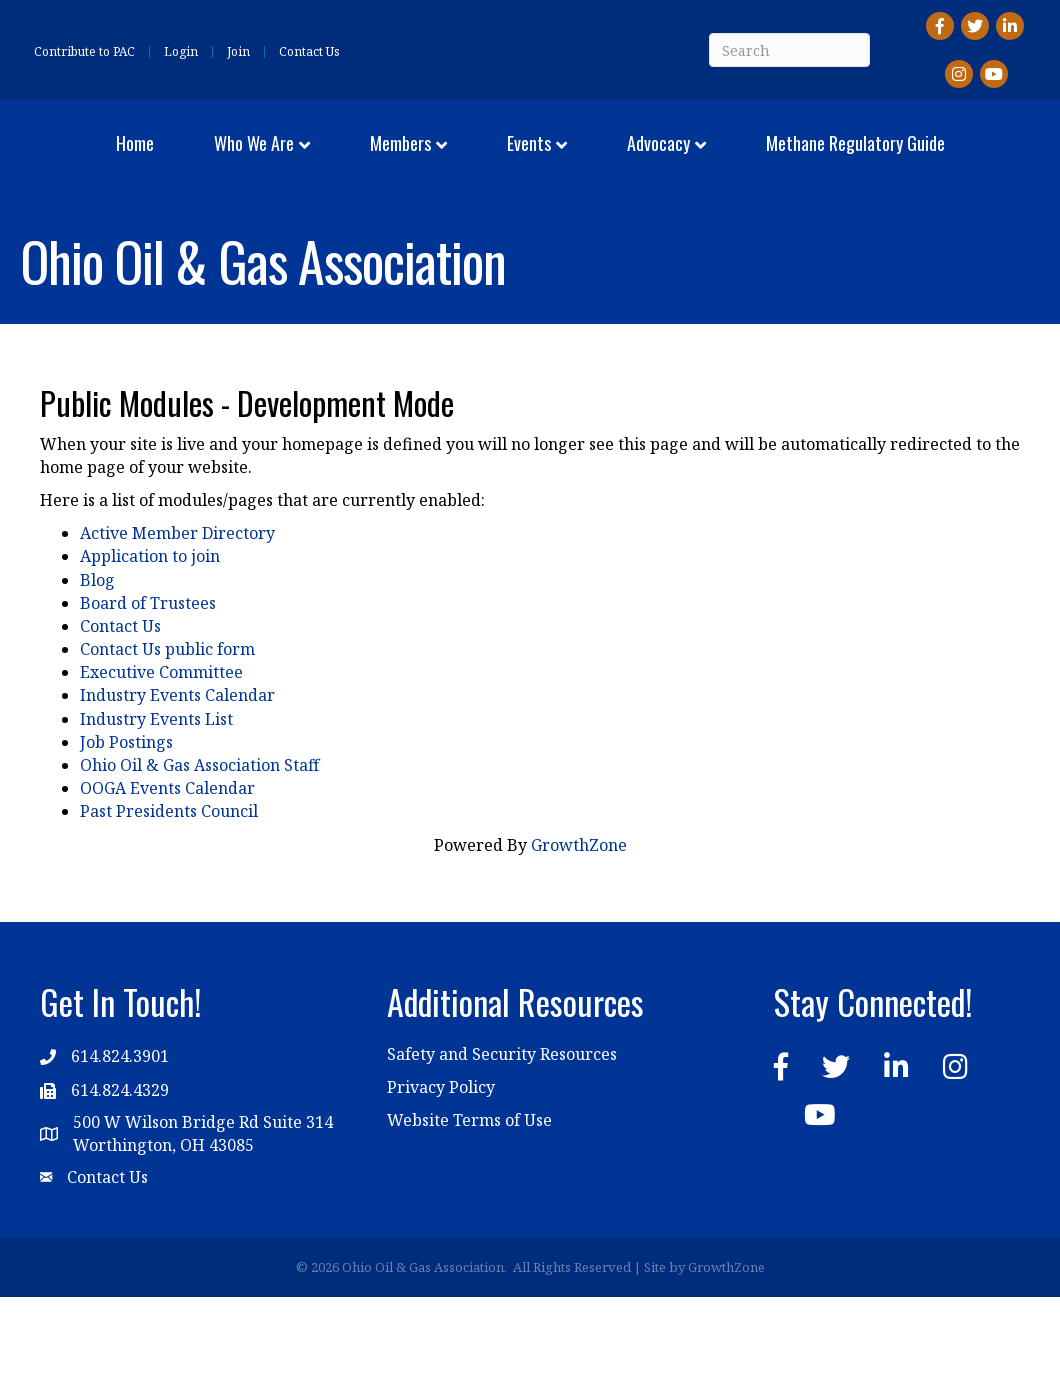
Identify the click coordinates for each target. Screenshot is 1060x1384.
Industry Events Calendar (177, 783)
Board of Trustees (148, 691)
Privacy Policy (441, 1175)
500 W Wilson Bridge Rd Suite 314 (203, 1210)
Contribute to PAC (84, 52)
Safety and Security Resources (502, 1141)
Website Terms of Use (469, 1208)
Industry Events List (156, 806)
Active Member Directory (177, 621)
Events (769, 158)
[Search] (789, 50)
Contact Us (309, 52)
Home (134, 158)
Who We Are (253, 158)
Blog (97, 667)
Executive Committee (161, 760)
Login (181, 52)
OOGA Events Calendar (167, 876)
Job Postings (126, 830)
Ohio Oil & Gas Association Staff (199, 853)
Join (238, 52)
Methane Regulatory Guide (530, 233)
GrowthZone (579, 932)
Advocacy (898, 158)
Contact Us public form (167, 737)
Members (399, 158)
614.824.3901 (120, 1144)
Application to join (150, 644)
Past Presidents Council (169, 899)
